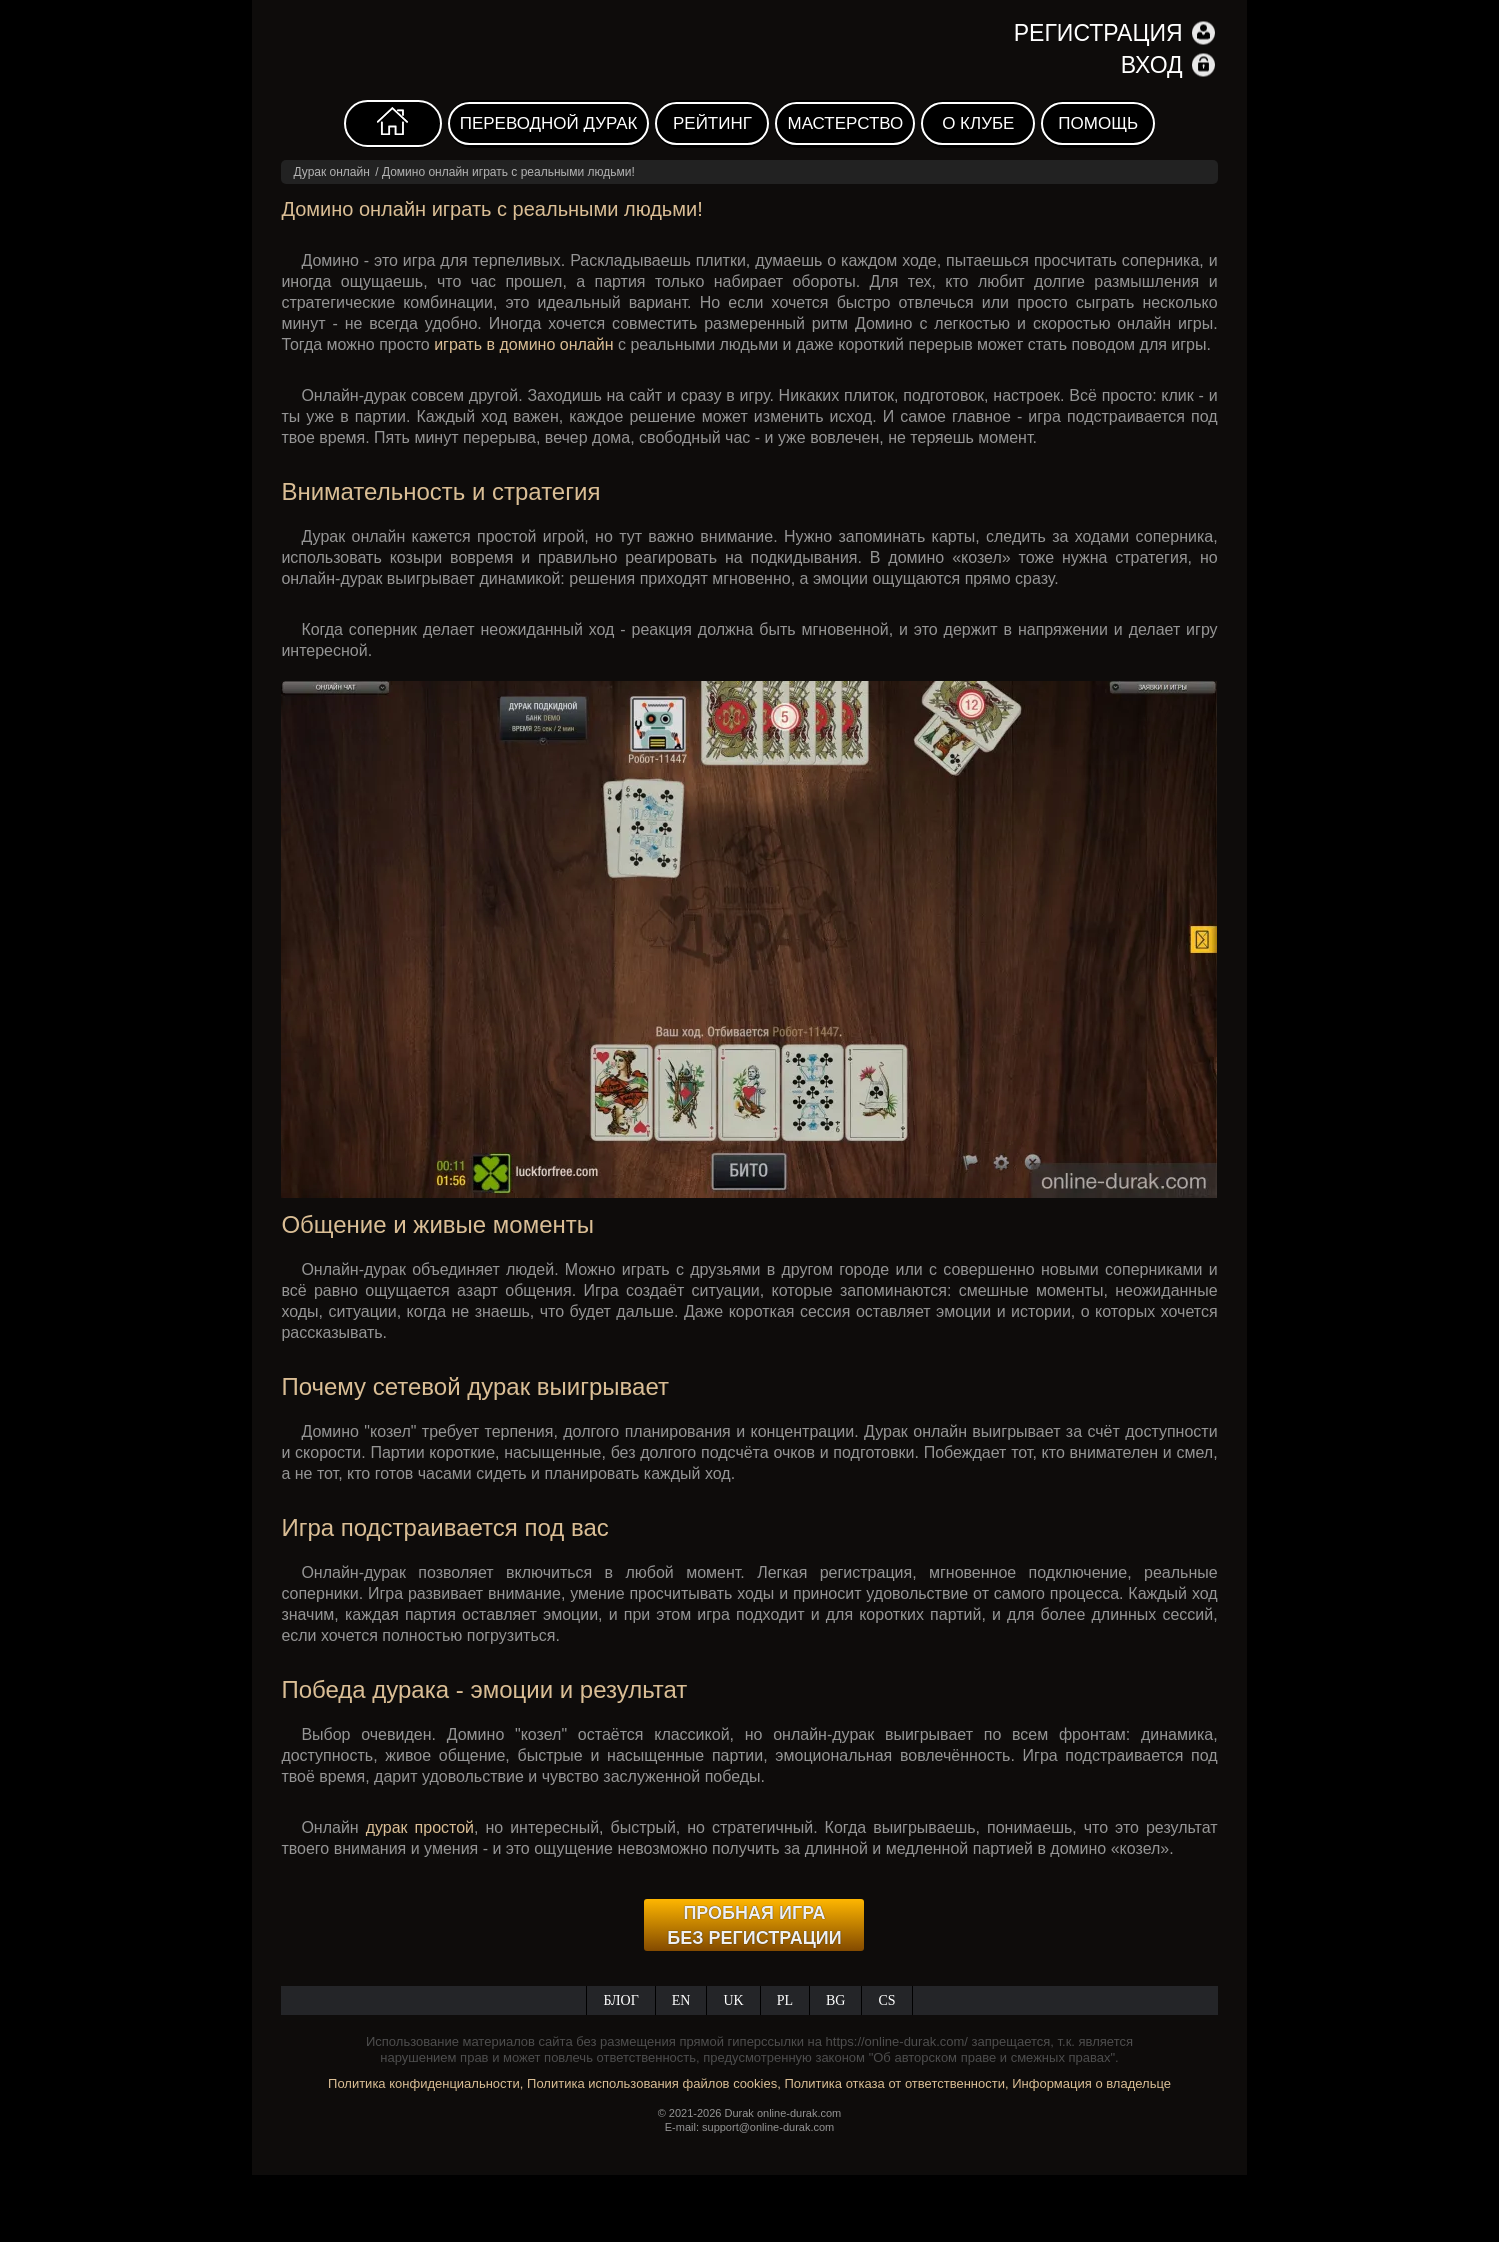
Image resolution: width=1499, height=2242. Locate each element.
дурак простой (420, 1827)
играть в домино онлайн (523, 344)
